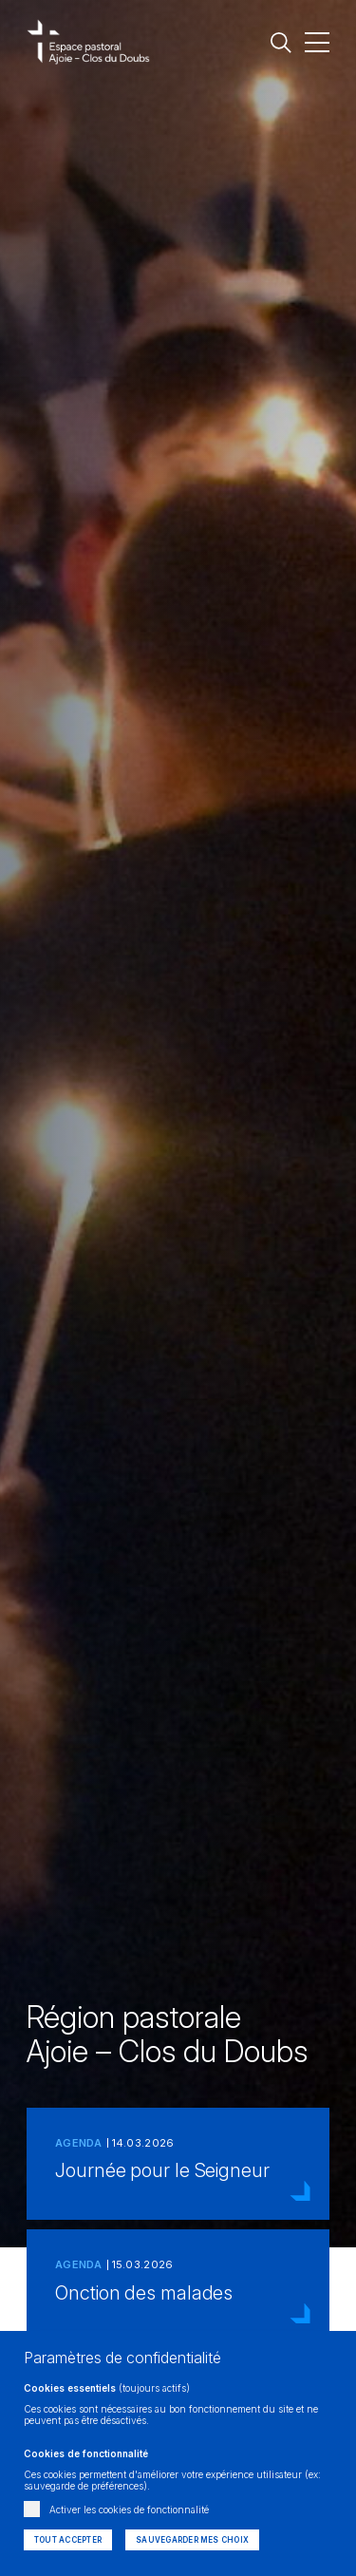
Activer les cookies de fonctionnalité (129, 2509)
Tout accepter (68, 2540)
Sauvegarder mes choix (192, 2540)
